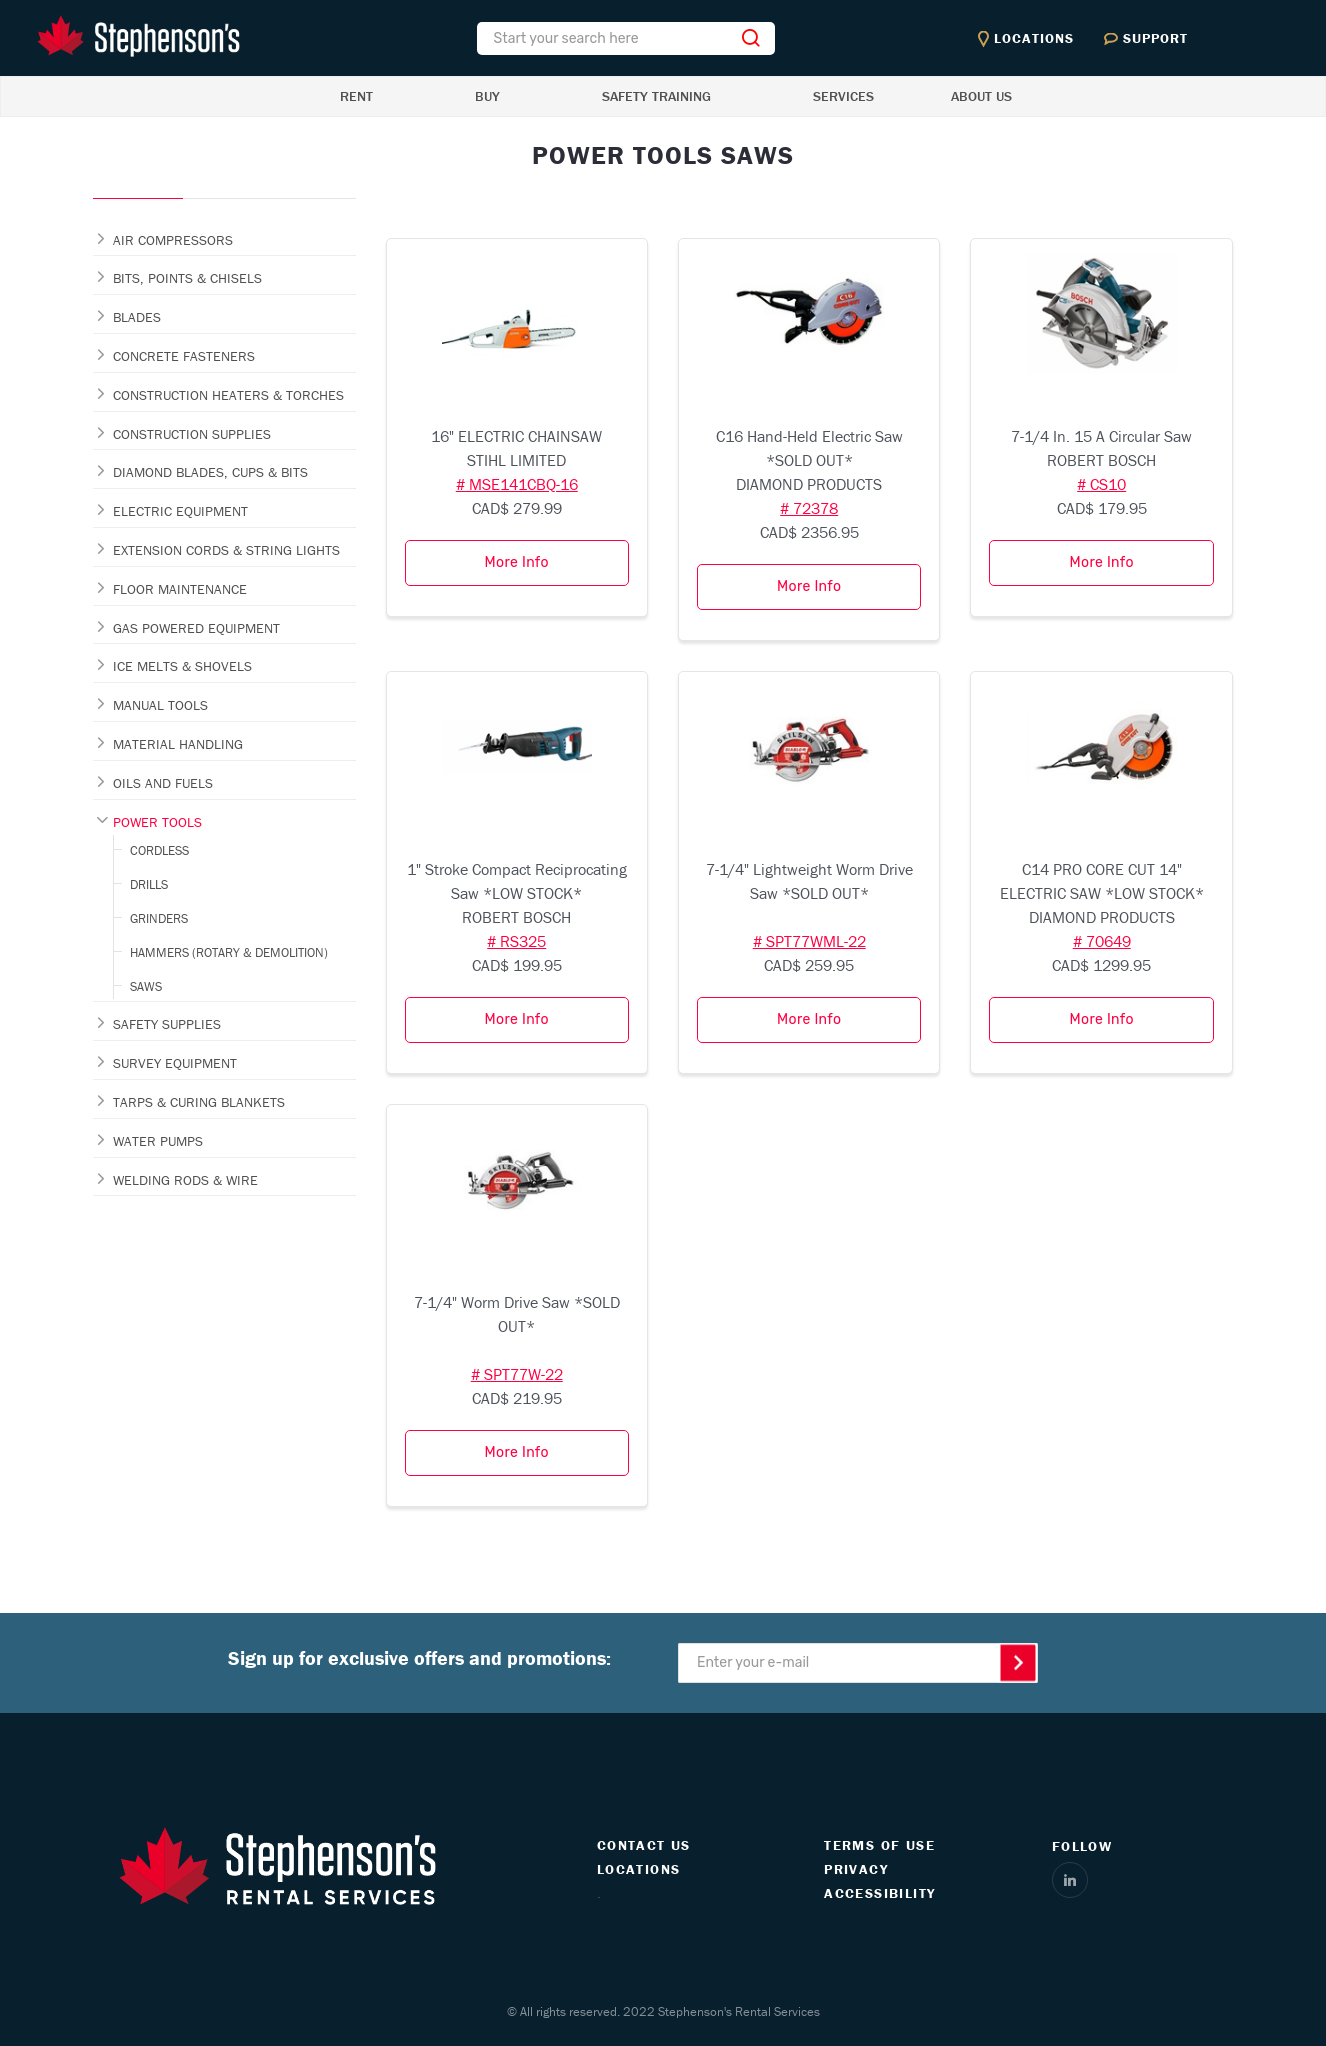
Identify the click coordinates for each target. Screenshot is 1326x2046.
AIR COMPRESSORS (173, 240)
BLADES (137, 317)
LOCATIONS (639, 1869)
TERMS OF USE (879, 1845)
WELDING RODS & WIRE (185, 1180)
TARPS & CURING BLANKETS (199, 1102)
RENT (356, 96)
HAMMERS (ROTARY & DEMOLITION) (229, 952)
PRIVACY (856, 1869)
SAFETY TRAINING (656, 96)
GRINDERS (159, 918)
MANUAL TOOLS (160, 705)
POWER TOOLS (157, 822)
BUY (487, 96)
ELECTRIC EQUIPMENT (180, 511)
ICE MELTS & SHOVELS (182, 666)
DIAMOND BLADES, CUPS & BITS (210, 472)
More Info (517, 562)
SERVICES (843, 96)
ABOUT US (981, 96)
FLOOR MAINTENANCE (180, 589)
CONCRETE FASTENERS (184, 356)
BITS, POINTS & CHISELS (187, 278)
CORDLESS (159, 850)
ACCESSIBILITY (879, 1893)
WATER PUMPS (158, 1141)
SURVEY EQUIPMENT (175, 1063)
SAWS (146, 986)
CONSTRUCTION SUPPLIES (192, 434)
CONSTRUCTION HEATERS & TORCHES (228, 395)
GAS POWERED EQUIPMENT (196, 628)
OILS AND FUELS (163, 783)
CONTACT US (644, 1845)
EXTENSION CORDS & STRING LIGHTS (226, 550)
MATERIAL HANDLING (178, 744)
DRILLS (149, 884)
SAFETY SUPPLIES (167, 1024)
